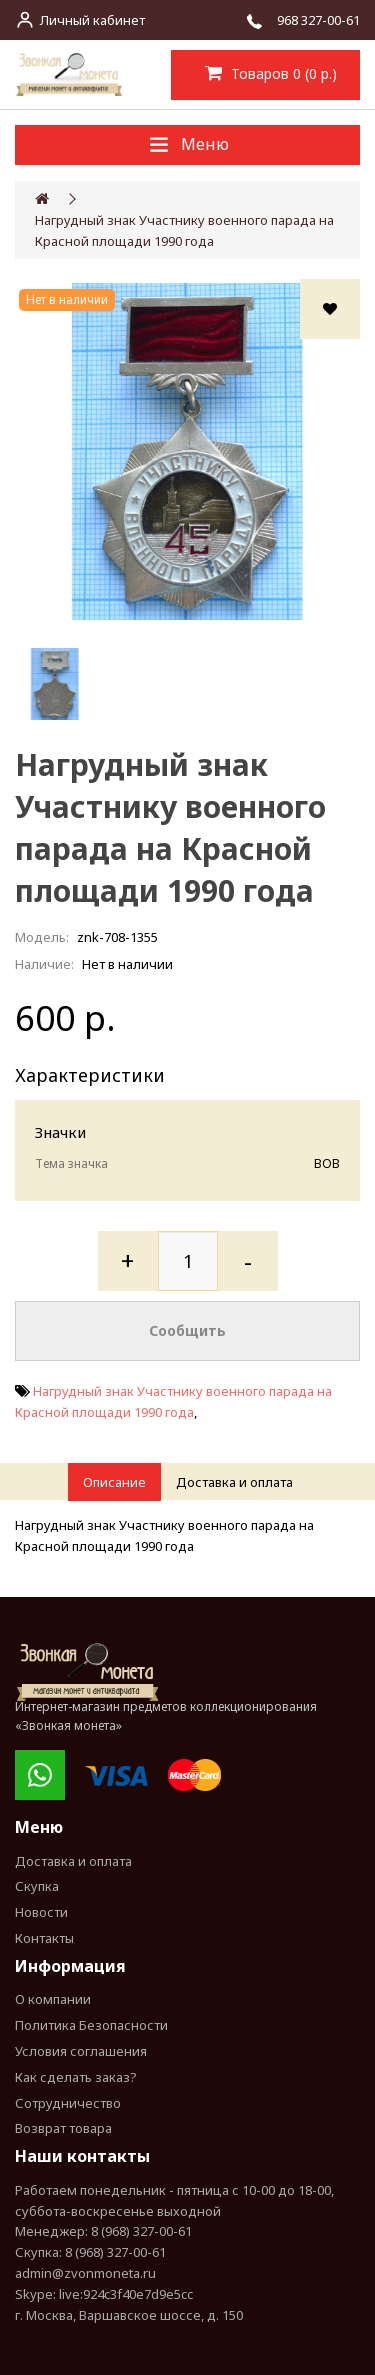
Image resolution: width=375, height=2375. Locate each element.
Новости (41, 1912)
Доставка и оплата (234, 1482)
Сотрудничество (68, 2103)
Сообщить (187, 1330)
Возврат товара (63, 2128)
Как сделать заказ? (76, 2077)
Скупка (37, 1886)
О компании (53, 1999)
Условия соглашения (81, 2051)
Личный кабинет (92, 20)
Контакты (44, 1938)
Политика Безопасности (91, 2025)
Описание (114, 1482)
